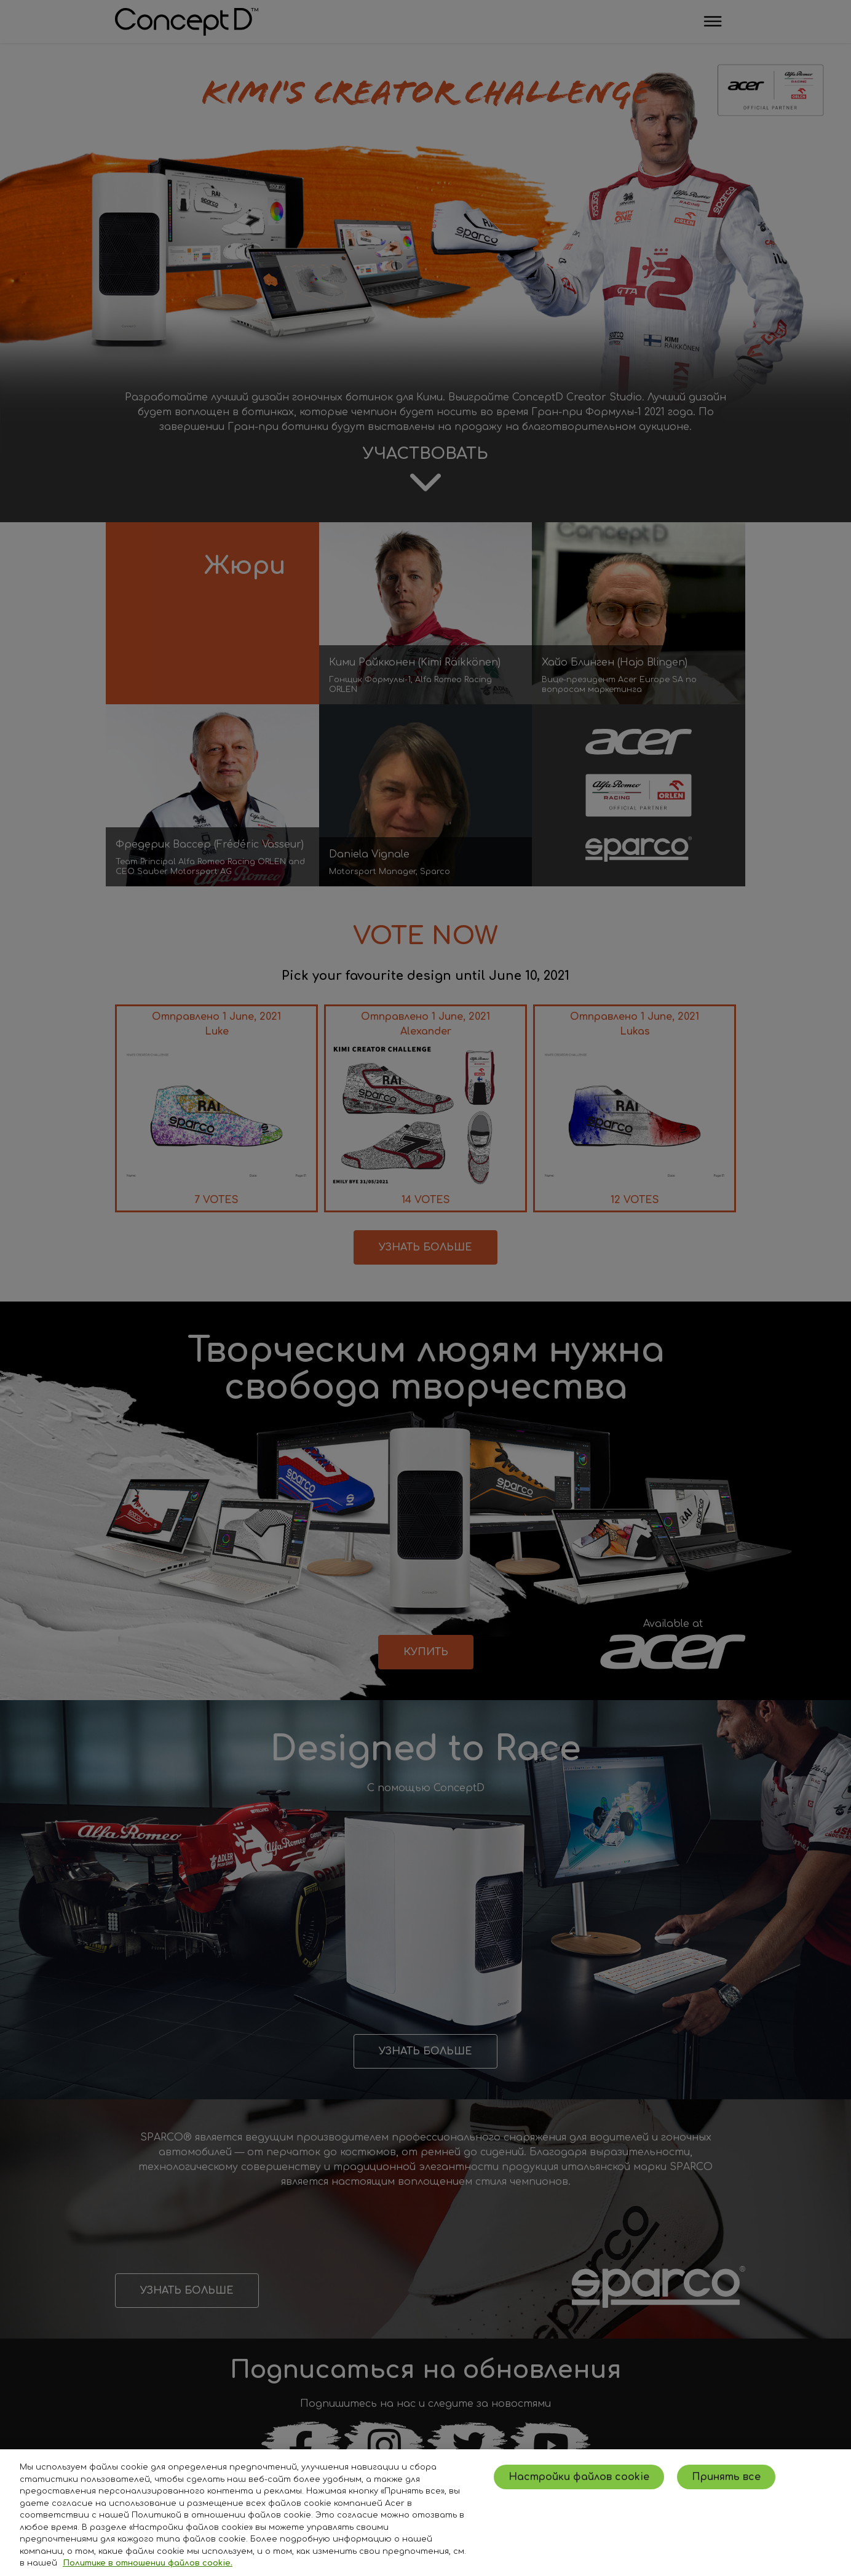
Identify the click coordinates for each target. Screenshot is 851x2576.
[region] (425, 2512)
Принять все (726, 2477)
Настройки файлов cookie (579, 2477)
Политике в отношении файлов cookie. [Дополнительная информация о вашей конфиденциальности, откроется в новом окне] (147, 2563)
